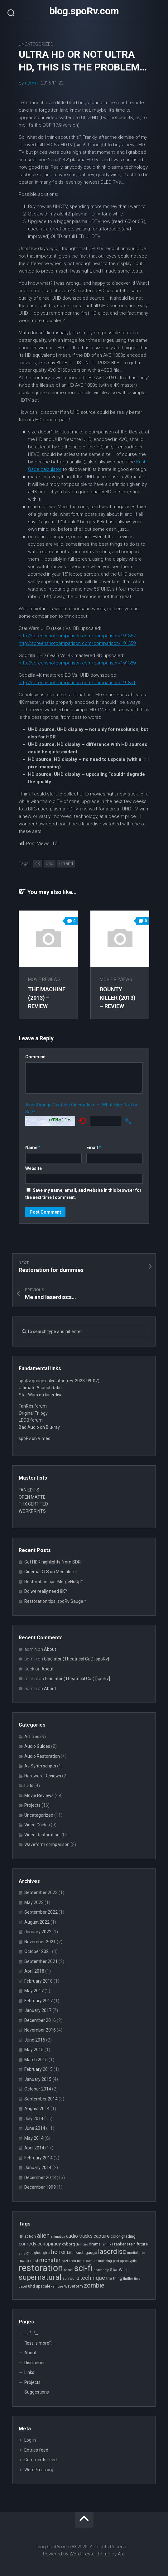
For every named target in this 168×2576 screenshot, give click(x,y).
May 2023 (34, 1902)
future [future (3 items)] (142, 2243)
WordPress (81, 2554)
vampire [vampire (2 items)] (57, 2286)
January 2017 (37, 2010)
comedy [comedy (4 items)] (27, 2244)
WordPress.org (38, 2469)
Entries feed (36, 2450)
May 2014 (34, 2138)
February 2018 (38, 1981)
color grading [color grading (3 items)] (123, 2236)
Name (33, 1147)
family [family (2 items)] (106, 2244)
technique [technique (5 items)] (92, 2277)
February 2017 (38, 2000)
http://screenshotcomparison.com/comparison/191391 (77, 682)
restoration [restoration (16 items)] (41, 2268)
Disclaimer (34, 2362)
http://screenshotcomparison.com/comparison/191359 (77, 643)
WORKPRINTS (32, 1511)
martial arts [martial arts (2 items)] (136, 2253)
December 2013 (40, 2177)
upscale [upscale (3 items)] (43, 2286)
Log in (30, 2440)
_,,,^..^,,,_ (32, 2333)
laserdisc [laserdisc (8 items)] (112, 2251)
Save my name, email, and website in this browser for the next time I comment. (83, 1194)
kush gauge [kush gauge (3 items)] (86, 2252)
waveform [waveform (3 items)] (73, 2286)
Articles (31, 1736)
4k (37, 863)
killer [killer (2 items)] (71, 2253)
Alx (121, 2554)
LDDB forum (31, 1420)
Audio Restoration (42, 1756)
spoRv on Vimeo (34, 1438)
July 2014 (33, 2118)
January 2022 (37, 1931)
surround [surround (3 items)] (70, 2278)
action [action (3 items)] (30, 2236)
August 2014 (37, 2108)
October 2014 (37, 2088)
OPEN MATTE (32, 1497)
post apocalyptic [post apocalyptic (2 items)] (125, 2261)
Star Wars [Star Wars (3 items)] (119, 2269)
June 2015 (34, 2039)
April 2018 (34, 1971)
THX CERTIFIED (33, 1503)
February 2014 (38, 2157)
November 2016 (40, 2029)
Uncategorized (36, 44)
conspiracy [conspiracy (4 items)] (49, 2244)
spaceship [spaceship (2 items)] (101, 2270)
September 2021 (41, 1961)
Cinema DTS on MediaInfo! (50, 1571)
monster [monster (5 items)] (49, 2260)
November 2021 (40, 1941)
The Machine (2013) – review (46, 997)
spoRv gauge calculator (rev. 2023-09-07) (59, 1380)
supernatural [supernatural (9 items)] (40, 2277)
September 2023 (41, 1892)
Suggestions (36, 2392)
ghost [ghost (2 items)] (38, 2253)
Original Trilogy (33, 1413)
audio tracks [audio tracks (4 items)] (79, 2236)
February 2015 (38, 2069)
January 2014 (37, 2167)
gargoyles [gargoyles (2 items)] (26, 2253)
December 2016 (40, 2020)
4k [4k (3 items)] (21, 2236)
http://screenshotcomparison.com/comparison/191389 (77, 663)
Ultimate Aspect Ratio (40, 1387)
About (50, 1649)
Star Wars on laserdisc (40, 1394)
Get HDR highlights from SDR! (53, 1561)
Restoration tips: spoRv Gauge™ (55, 1601)
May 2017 (34, 1990)
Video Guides (37, 1824)
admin (31, 83)
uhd (49, 863)
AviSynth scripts (40, 1765)
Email (93, 1147)
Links (29, 2372)
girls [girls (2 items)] (46, 2253)
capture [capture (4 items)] (102, 2236)
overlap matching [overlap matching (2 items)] (99, 2261)
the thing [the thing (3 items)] (114, 2278)
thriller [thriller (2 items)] (128, 2279)
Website (33, 1168)
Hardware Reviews (42, 1775)
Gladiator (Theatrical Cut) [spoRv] (76, 1658)
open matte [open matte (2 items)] (77, 2261)
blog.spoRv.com (84, 11)
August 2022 (37, 1922)
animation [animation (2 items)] (57, 2237)
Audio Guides (37, 1746)
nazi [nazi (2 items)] (64, 2261)
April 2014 (34, 2147)
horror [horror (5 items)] (58, 2252)
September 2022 (41, 1912)
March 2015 (36, 2059)
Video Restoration (42, 1834)
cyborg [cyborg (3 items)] (68, 2243)
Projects (32, 1805)
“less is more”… (39, 2343)
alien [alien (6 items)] (43, 2235)
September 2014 (41, 2098)
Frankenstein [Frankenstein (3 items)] (124, 2243)
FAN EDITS (29, 1489)
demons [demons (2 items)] (82, 2244)
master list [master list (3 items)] (28, 2260)
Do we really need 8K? (45, 1591)
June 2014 (34, 2128)
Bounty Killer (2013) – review (118, 997)
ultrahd (66, 863)
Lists (28, 1785)
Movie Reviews (44, 979)
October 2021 (37, 1951)
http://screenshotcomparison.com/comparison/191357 (77, 636)
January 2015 (37, 2079)
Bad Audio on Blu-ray (39, 1427)
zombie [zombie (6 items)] (94, 2285)
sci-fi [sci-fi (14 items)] (83, 2268)
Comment (35, 1056)
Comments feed (40, 2459)
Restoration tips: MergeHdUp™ (54, 1581)
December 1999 (40, 2187)
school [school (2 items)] (68, 2270)
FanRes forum (33, 1406)
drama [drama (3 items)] (95, 2243)
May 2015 (34, 2049)
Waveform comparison (47, 1844)
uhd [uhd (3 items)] (31, 2286)
